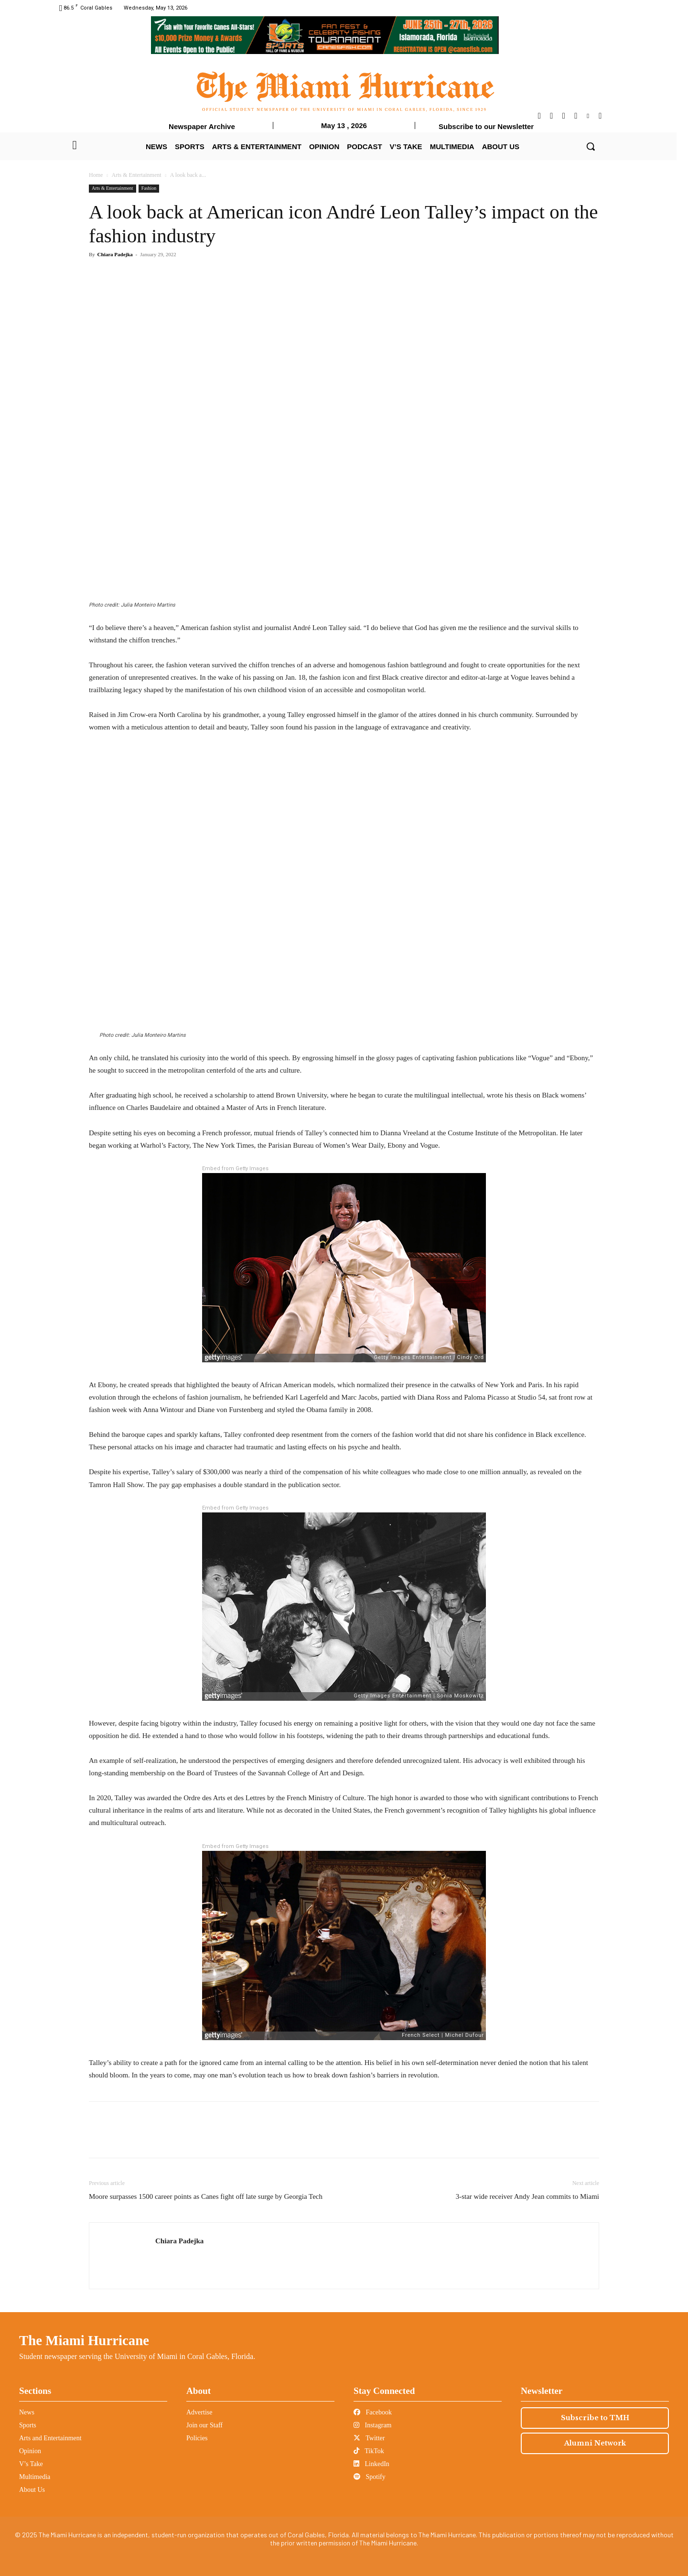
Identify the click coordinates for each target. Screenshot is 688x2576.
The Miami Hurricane (84, 2340)
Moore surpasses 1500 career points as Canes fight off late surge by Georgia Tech (205, 2196)
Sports (27, 2425)
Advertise (199, 2412)
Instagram (372, 2425)
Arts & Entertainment (136, 175)
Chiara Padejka (115, 254)
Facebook (373, 2412)
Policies (196, 2438)
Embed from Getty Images (235, 1168)
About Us (32, 2489)
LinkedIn (371, 2463)
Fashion (149, 188)
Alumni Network (595, 2443)
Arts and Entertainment (50, 2438)
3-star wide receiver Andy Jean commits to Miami (527, 2196)
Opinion (30, 2451)
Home (96, 175)
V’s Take (31, 2463)
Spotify (370, 2476)
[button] (590, 146)
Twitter (369, 2438)
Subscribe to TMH (595, 2417)
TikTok (369, 2451)
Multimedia (34, 2476)
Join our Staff (204, 2425)
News (26, 2412)
